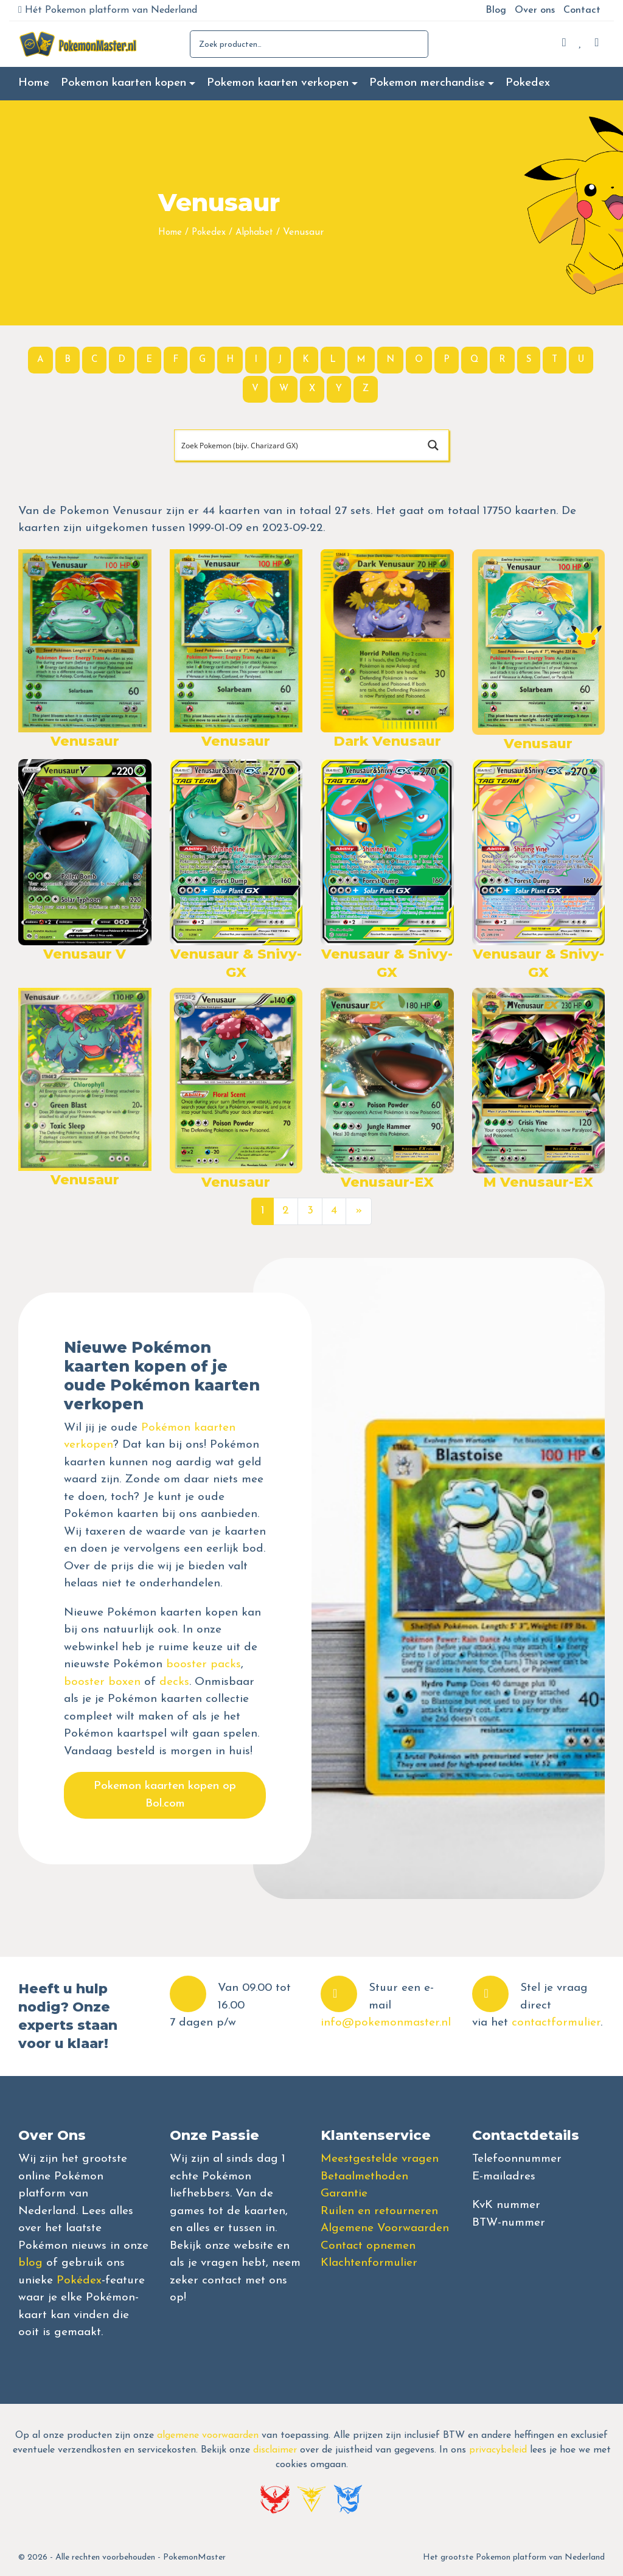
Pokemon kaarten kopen (123, 83)
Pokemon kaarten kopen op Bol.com (165, 1795)
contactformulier (556, 2023)
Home (33, 83)
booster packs (203, 1664)
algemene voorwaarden (208, 2435)
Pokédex (79, 2280)
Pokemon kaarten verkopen (278, 83)
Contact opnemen (368, 2246)
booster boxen (102, 1682)
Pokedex (528, 83)
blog (30, 2263)
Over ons (535, 10)
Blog (496, 10)
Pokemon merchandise (427, 83)
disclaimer (275, 2450)
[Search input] (296, 445)
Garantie (344, 2193)
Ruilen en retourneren (379, 2211)
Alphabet (254, 232)
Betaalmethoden (364, 2176)
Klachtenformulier (369, 2263)
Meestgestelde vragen (380, 2159)
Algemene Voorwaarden (385, 2228)
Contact (581, 10)
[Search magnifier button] (433, 445)
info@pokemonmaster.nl (386, 2023)
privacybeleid (498, 2450)
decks (174, 1682)
